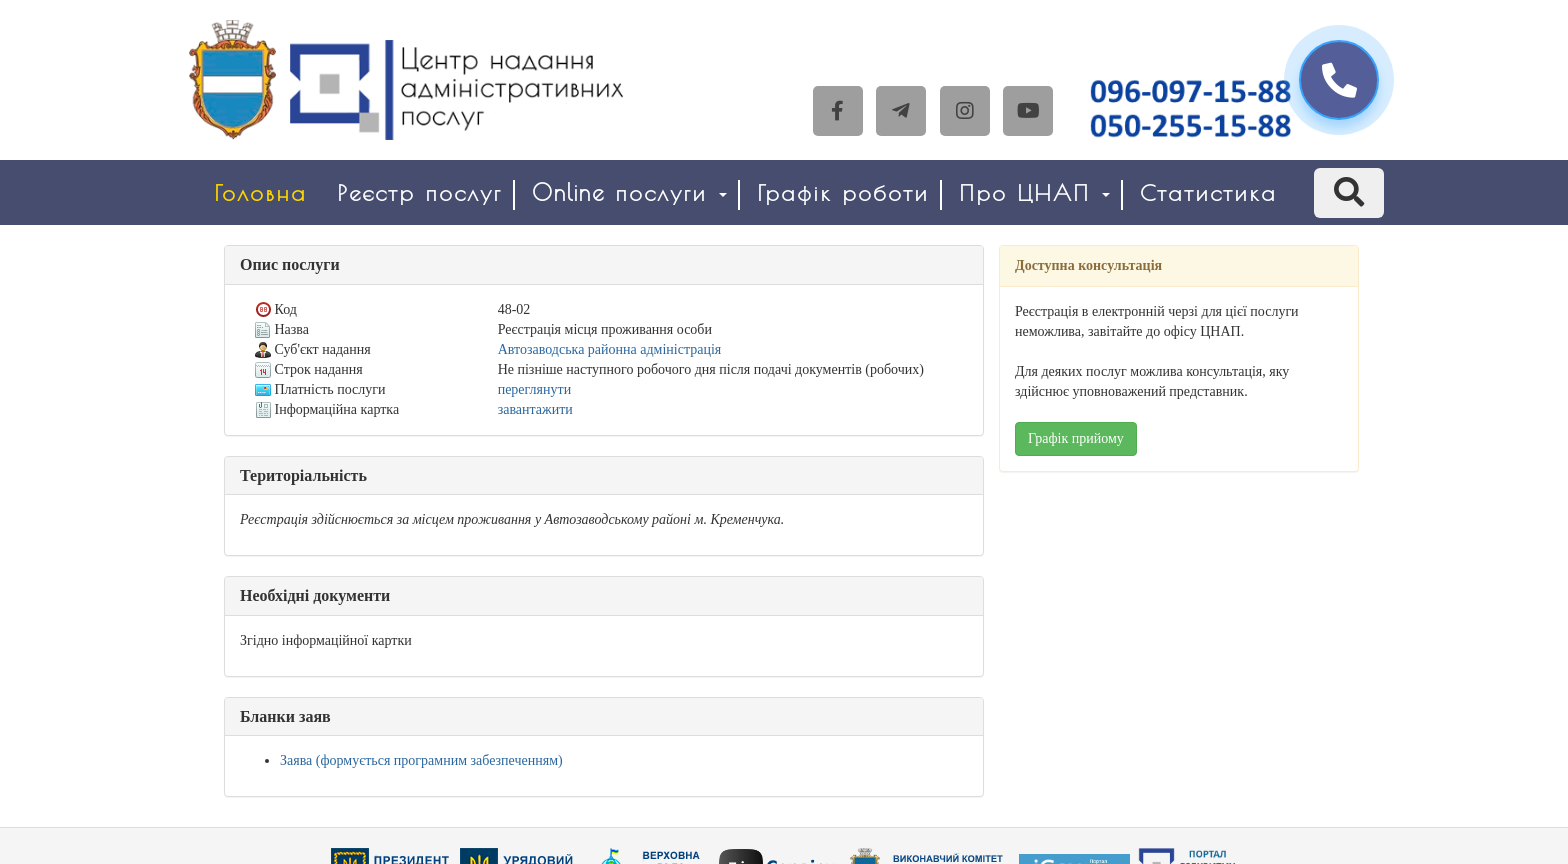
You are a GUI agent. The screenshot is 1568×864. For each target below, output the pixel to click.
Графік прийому (1076, 438)
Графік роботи (843, 192)
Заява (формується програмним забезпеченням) (421, 760)
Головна (260, 192)
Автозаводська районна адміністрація (610, 349)
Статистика (1208, 192)
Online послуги (629, 192)
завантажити (535, 409)
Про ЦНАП (1034, 192)
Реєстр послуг (419, 192)
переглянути (534, 389)
